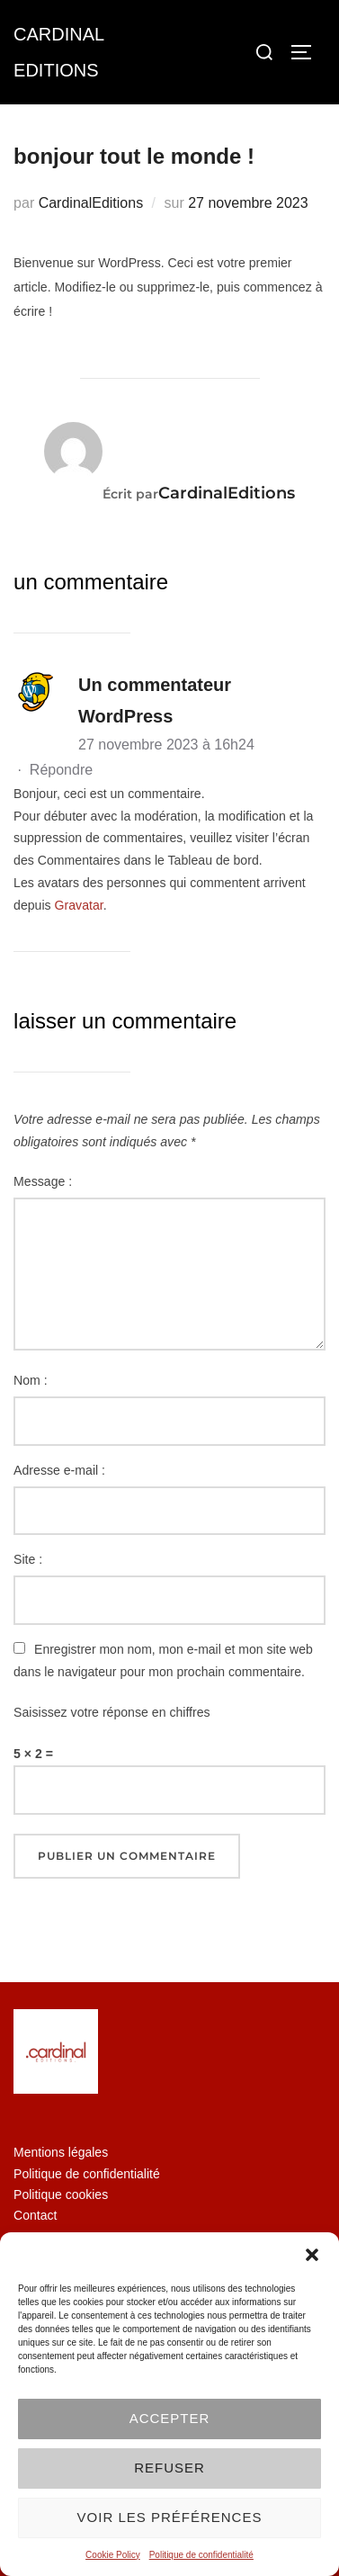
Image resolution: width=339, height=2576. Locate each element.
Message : (42, 1181)
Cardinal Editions (58, 52)
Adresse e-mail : (59, 1470)
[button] (312, 2255)
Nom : (30, 1380)
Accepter (169, 2418)
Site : (27, 1559)
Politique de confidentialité (201, 2555)
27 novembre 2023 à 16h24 (166, 744)
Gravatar (79, 905)
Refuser (169, 2467)
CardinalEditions (91, 203)
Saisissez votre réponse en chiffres (111, 1712)
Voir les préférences (170, 2517)
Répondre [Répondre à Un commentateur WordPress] (61, 769)
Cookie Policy (112, 2555)
